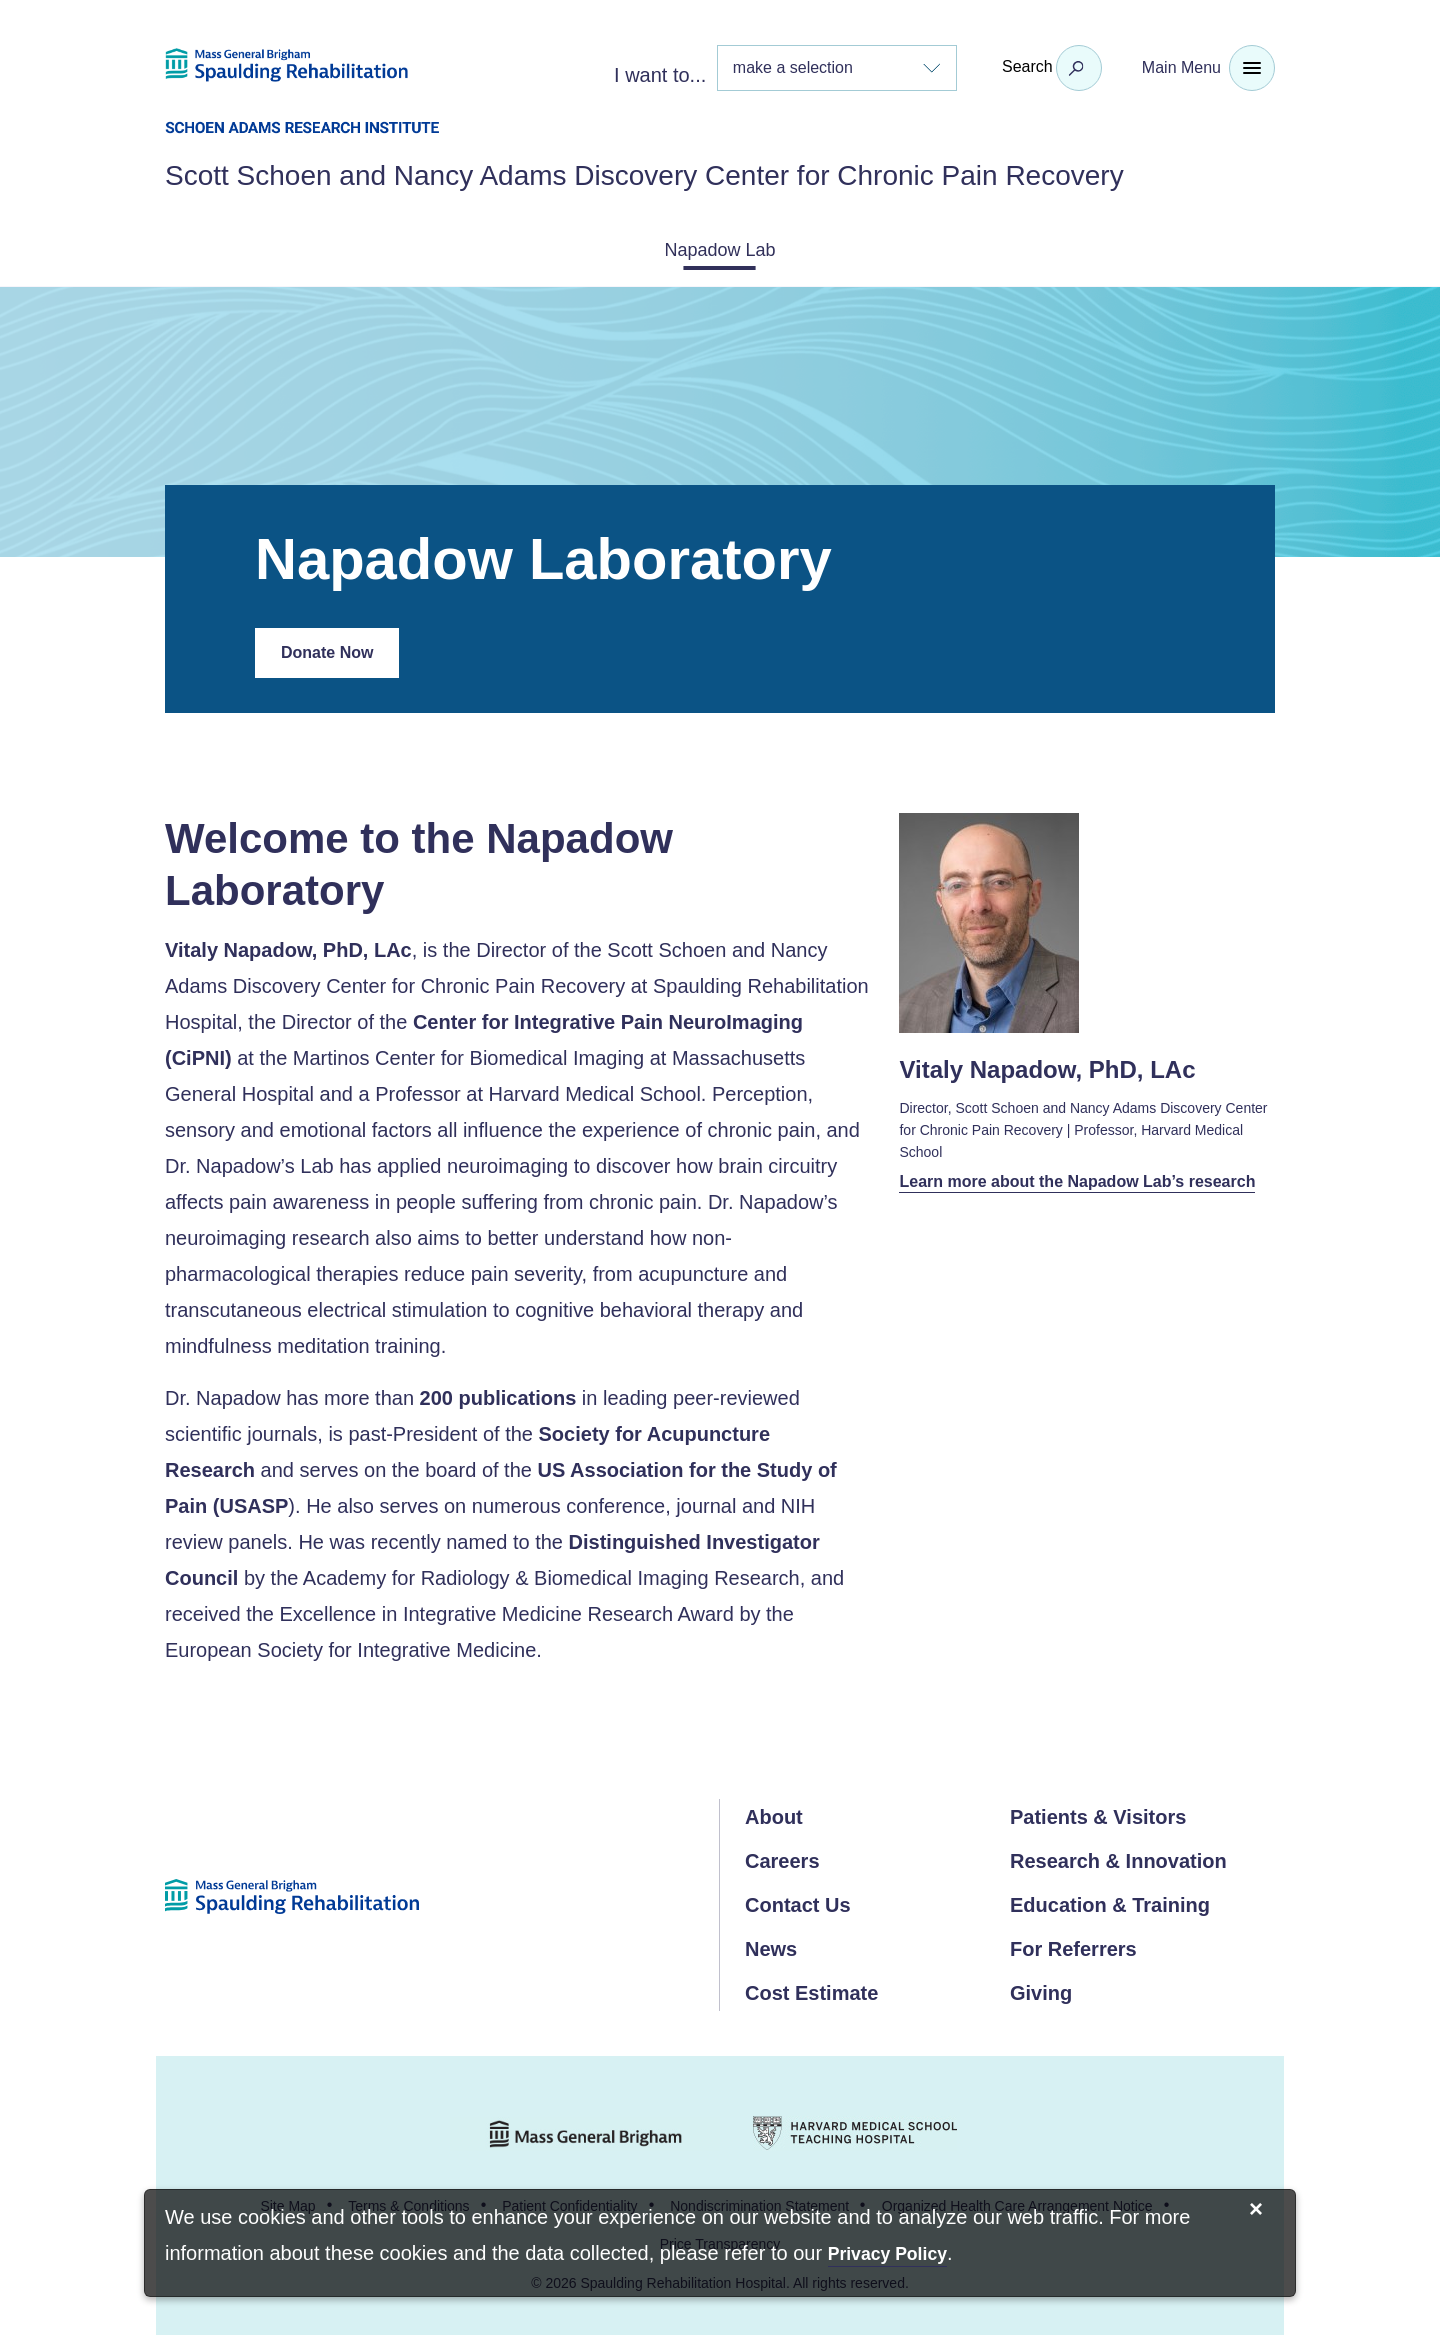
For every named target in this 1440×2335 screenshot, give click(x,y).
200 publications (498, 1394)
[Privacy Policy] (887, 2255)
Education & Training (1110, 1901)
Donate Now (340, 657)
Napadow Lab (719, 248)
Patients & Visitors (1098, 1813)
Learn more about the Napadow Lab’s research (1059, 1189)
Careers (782, 1857)
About (774, 1813)
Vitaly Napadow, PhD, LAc (288, 946)
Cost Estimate (811, 1989)
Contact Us (798, 1901)
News (771, 1945)
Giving (1041, 1989)
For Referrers (1073, 1945)
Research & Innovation (1118, 1857)
